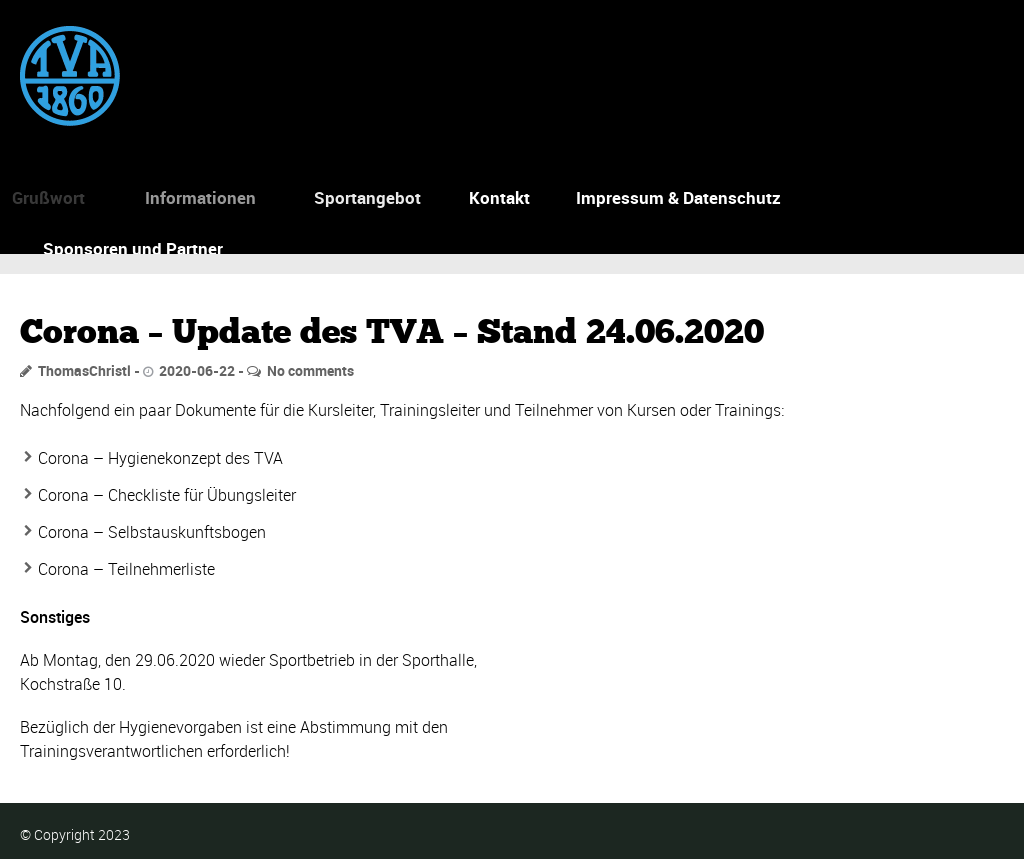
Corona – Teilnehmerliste (126, 569)
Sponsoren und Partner (133, 248)
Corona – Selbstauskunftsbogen (152, 532)
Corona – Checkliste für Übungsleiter (167, 495)
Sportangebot (363, 197)
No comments (310, 370)
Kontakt (499, 197)
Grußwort (43, 197)
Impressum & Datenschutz (678, 197)
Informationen (194, 197)
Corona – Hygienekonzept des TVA (160, 458)
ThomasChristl (84, 370)
